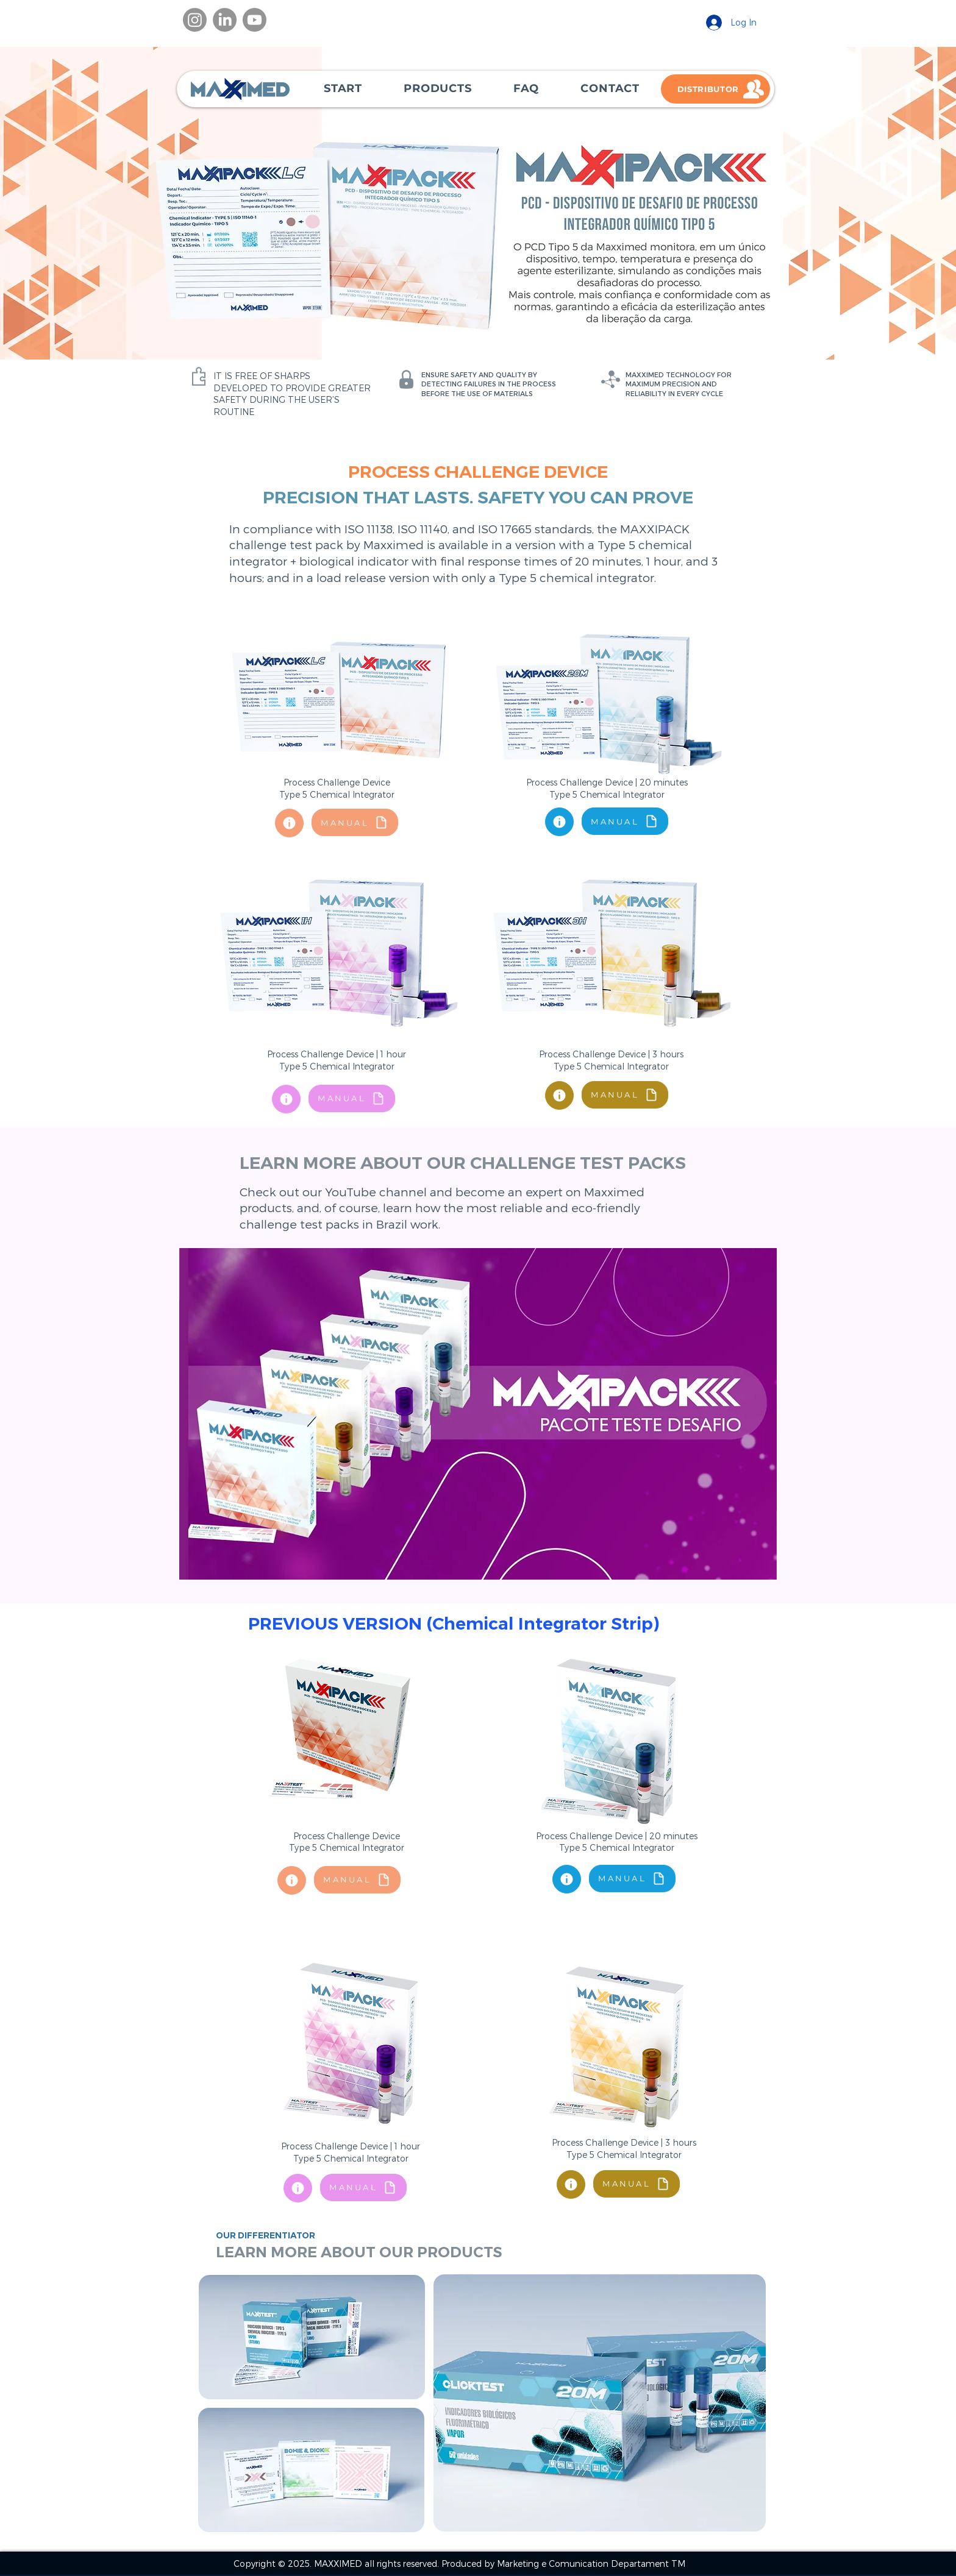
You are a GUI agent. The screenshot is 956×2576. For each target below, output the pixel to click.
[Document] (289, 823)
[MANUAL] (355, 822)
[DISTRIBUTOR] (715, 89)
